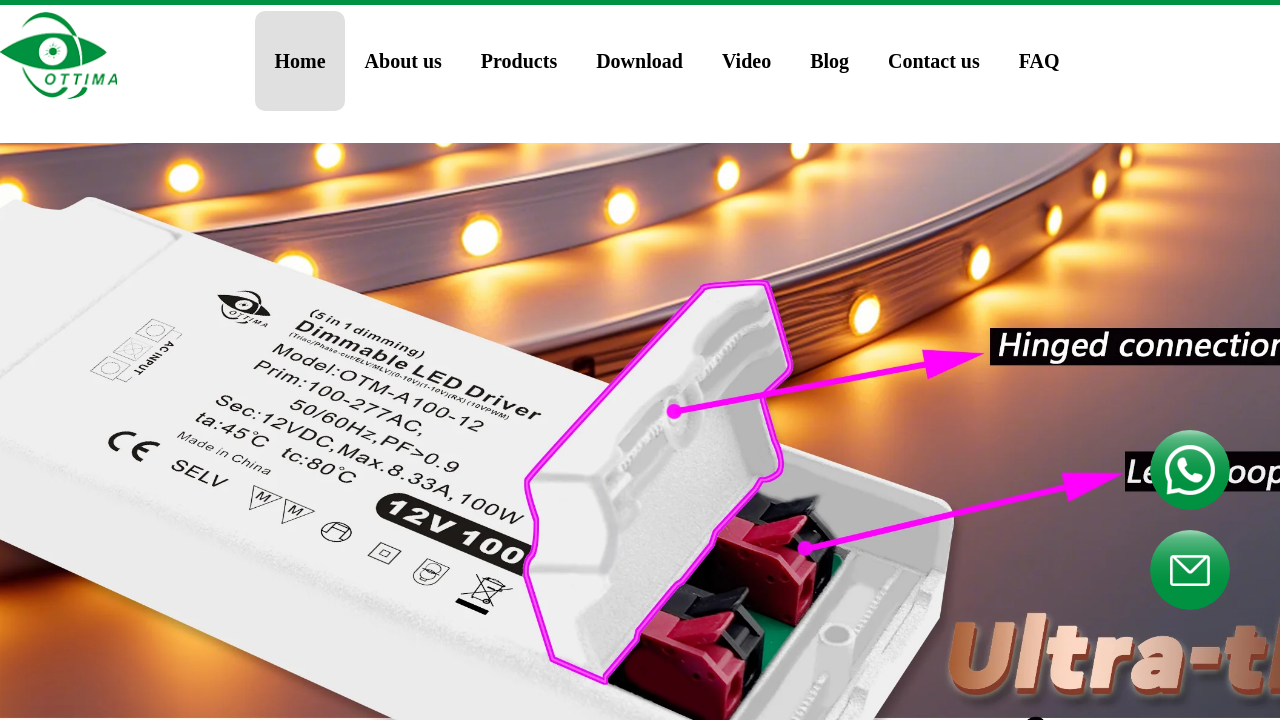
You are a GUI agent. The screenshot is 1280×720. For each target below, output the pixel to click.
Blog (829, 61)
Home (300, 61)
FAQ (1039, 61)
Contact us (934, 61)
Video (746, 61)
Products (519, 61)
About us (403, 61)
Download (639, 61)
